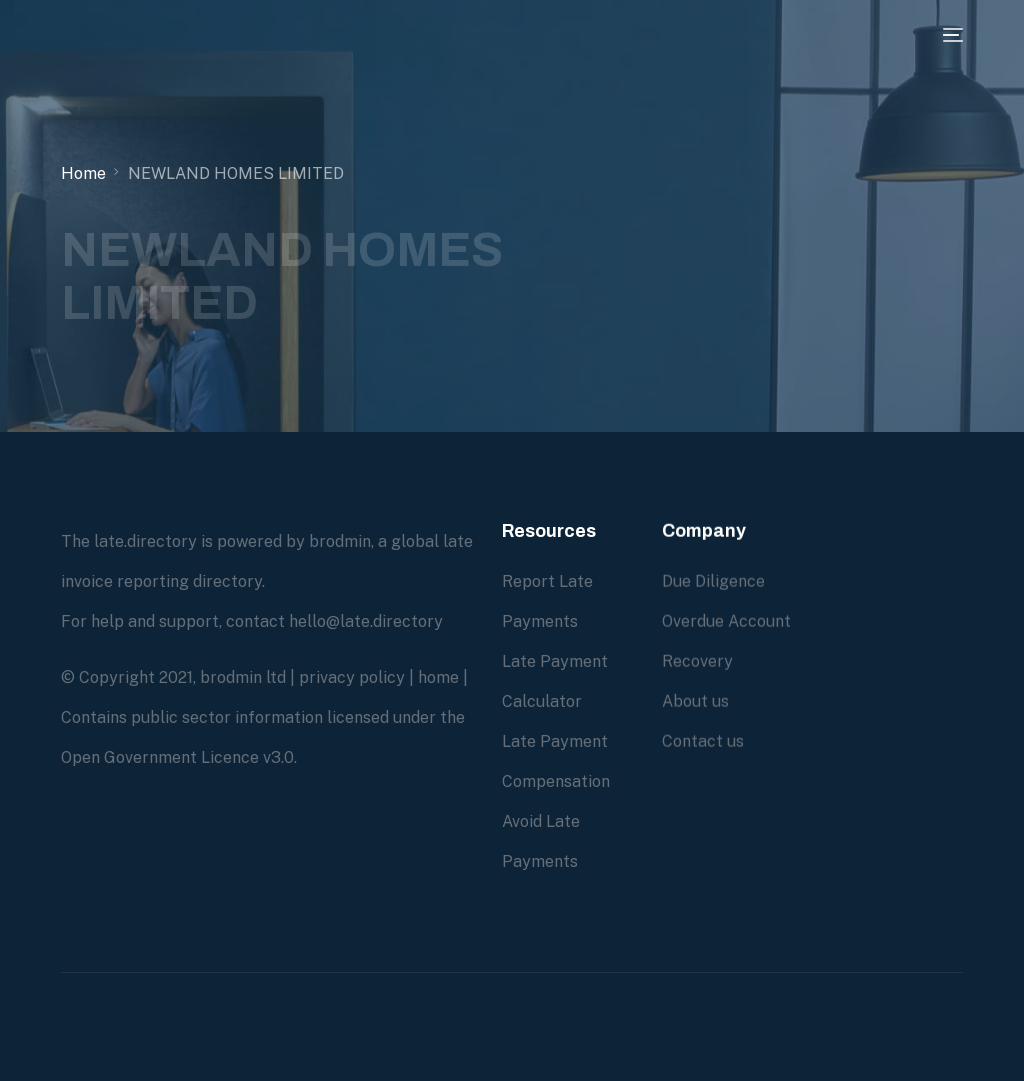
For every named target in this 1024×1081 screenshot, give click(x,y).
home (438, 677)
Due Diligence (713, 581)
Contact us (703, 741)
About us (695, 701)
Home (83, 173)
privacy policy (352, 677)
